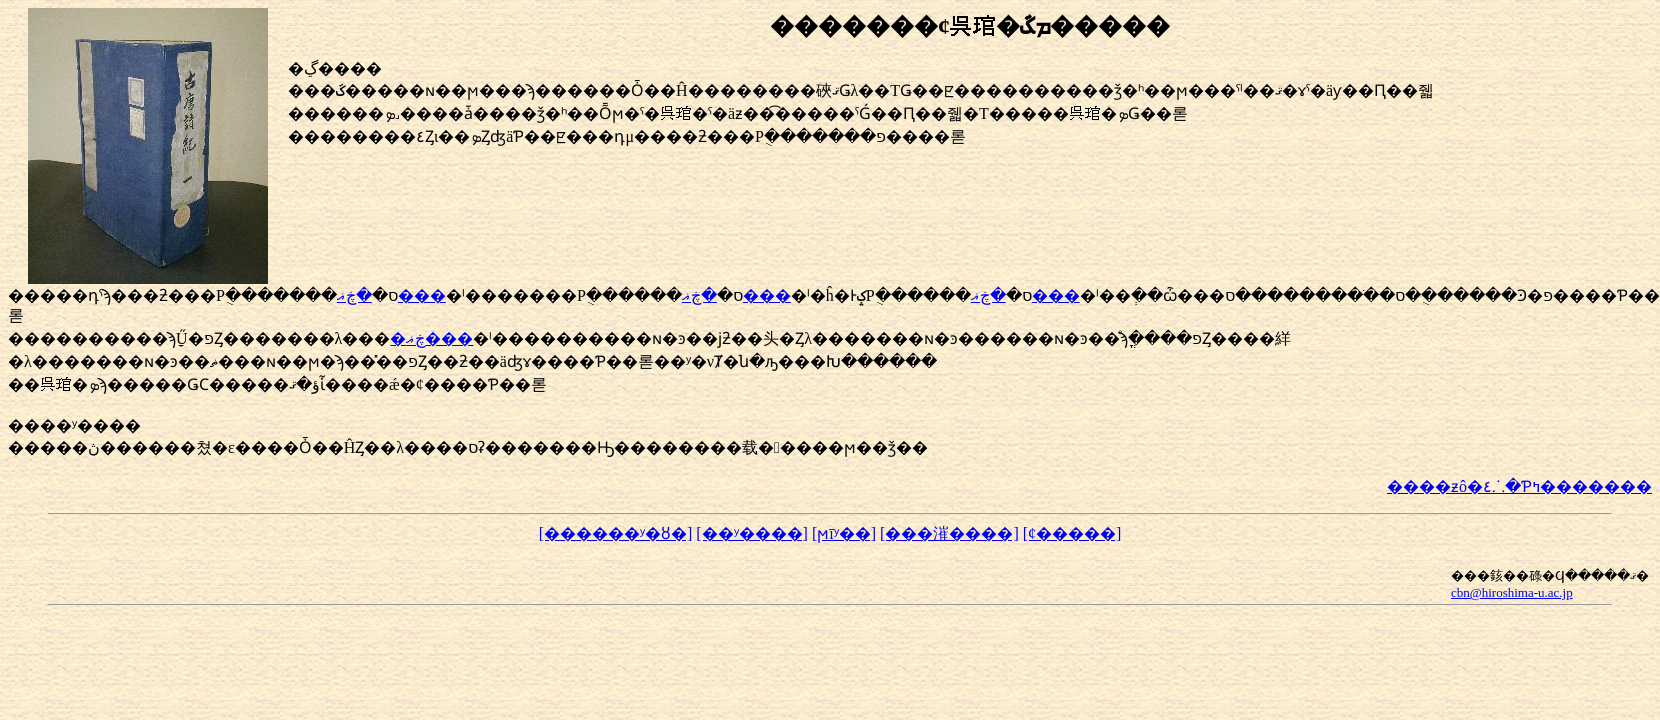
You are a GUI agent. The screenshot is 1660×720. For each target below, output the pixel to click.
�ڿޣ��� (431, 338)
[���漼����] (949, 533)
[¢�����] (1072, 533)
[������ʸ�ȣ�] (616, 533)
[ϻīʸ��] (844, 533)
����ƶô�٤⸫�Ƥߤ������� (1519, 486)
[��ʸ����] (752, 533)
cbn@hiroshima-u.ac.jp (1512, 592)
